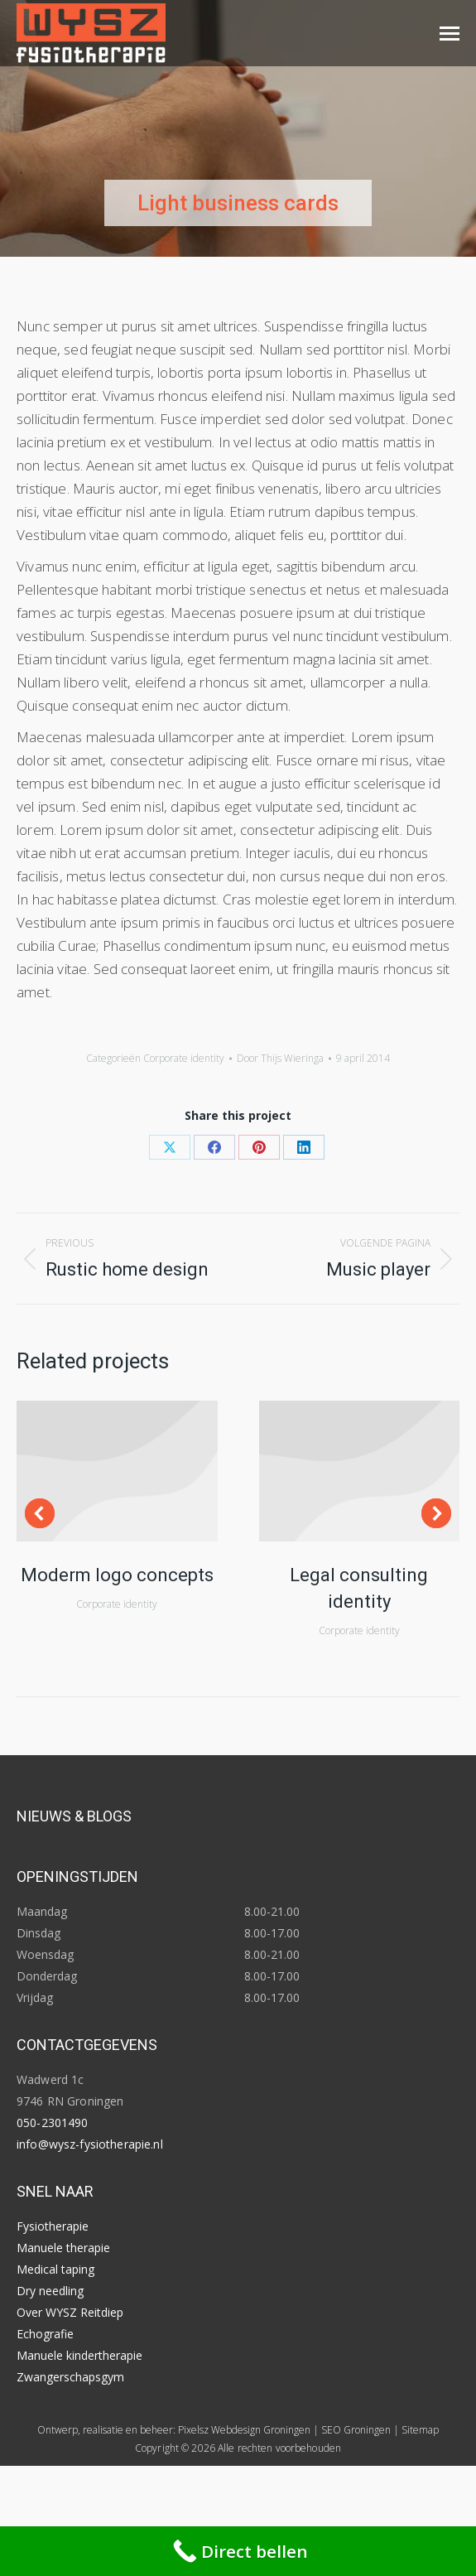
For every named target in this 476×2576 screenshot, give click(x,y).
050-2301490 (53, 2122)
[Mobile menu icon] (449, 33)
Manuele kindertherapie (79, 2355)
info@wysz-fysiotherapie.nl (90, 2144)
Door (280, 1058)
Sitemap (420, 2430)
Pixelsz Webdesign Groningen (244, 2430)
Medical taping (55, 2269)
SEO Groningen (356, 2430)
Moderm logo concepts (117, 1575)
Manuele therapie (63, 2247)
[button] (40, 1513)
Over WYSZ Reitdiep (70, 2312)
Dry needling (50, 2291)
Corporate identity (183, 1058)
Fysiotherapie (53, 2226)
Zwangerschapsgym (70, 2377)
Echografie (45, 2334)
